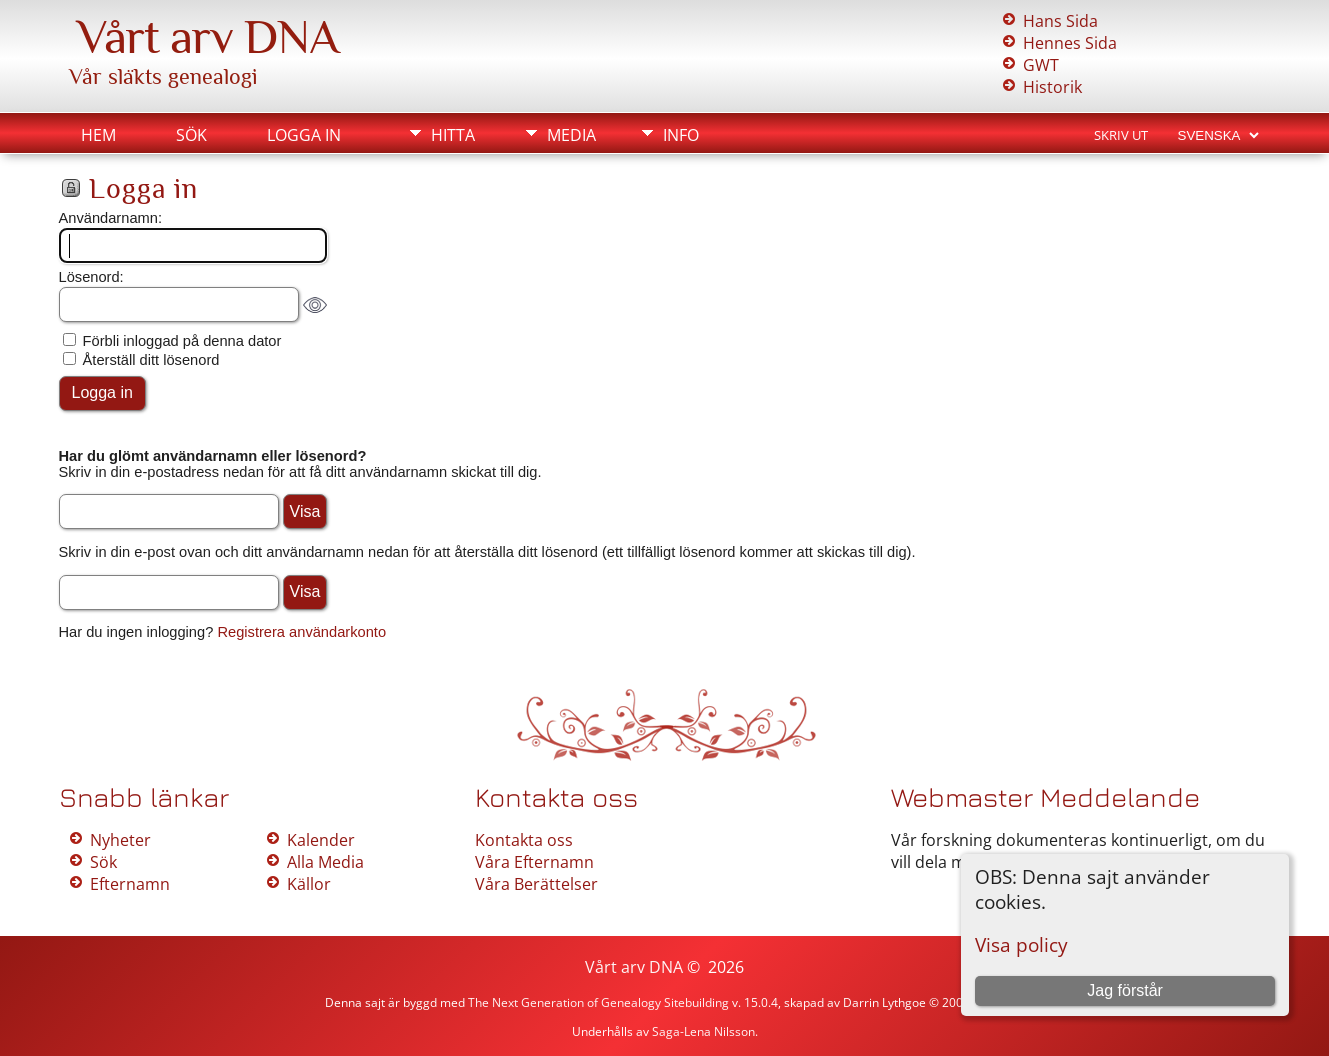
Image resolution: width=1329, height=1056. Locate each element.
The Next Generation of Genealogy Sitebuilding (598, 1002)
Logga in (304, 135)
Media (571, 135)
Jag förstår (1125, 990)
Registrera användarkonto (301, 632)
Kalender (321, 840)
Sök (191, 135)
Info (681, 135)
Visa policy (1021, 944)
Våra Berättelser (536, 884)
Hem (98, 135)
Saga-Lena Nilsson (703, 1031)
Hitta (453, 135)
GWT (1041, 65)
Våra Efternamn (534, 862)
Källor (309, 884)
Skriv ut (1121, 135)
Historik (1052, 87)
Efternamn (130, 884)
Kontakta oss (524, 840)
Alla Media (325, 862)
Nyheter (120, 840)
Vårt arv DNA (207, 37)
